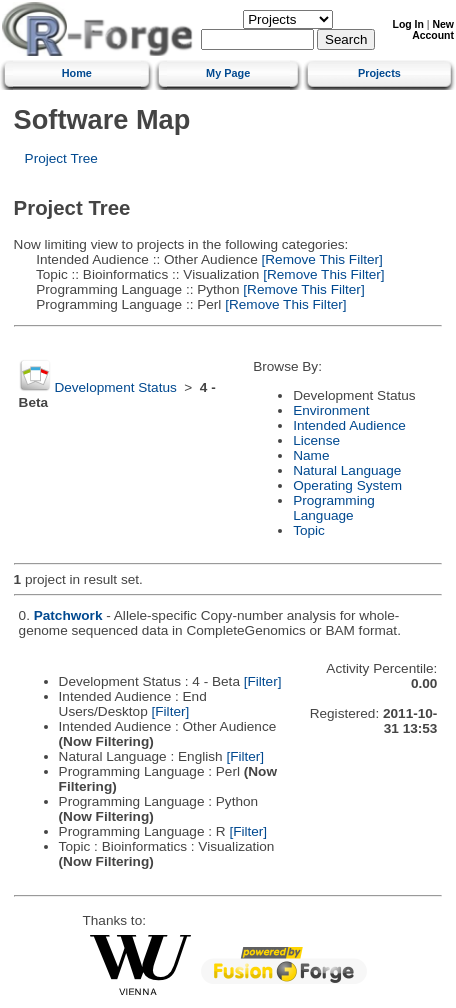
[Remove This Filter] (320, 259)
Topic (309, 530)
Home (77, 73)
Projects (379, 73)
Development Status (115, 387)
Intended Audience (349, 425)
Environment (331, 410)
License (316, 440)
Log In (408, 24)
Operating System (347, 485)
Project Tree (61, 158)
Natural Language (347, 470)
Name (311, 455)
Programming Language (334, 508)
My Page (228, 73)
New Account (433, 30)
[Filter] (263, 681)
